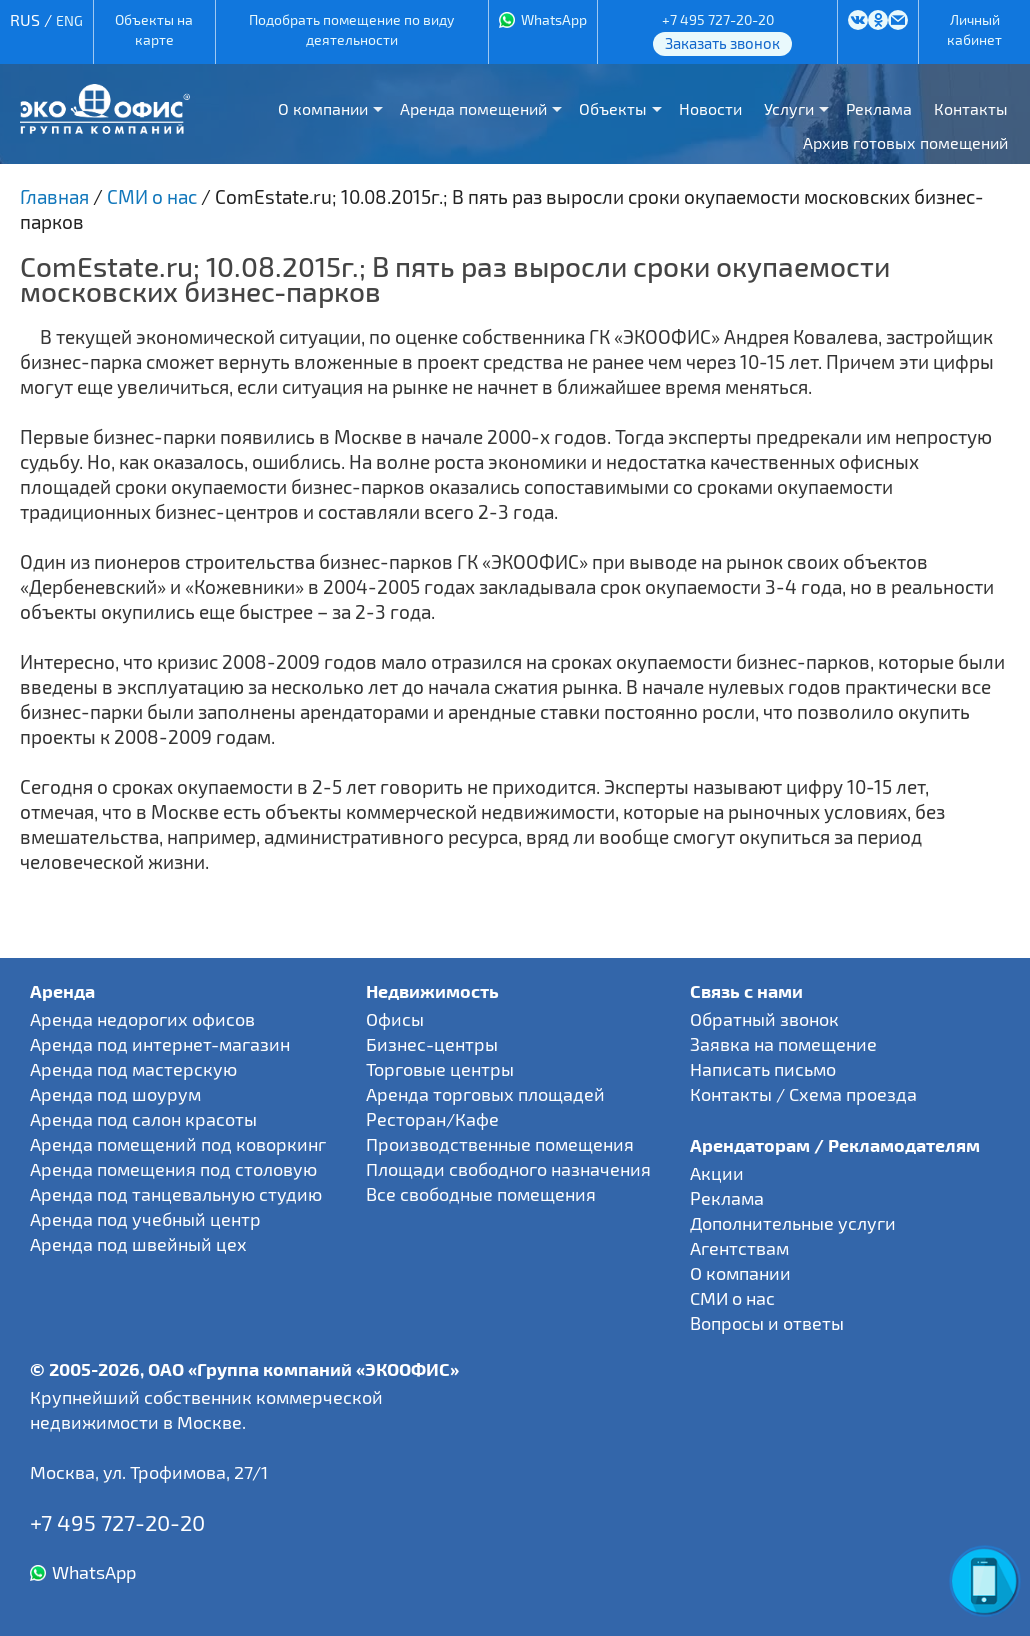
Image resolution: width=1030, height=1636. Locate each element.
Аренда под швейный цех (138, 1244)
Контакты (971, 108)
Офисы (395, 1019)
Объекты (613, 108)
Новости (710, 108)
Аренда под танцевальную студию (176, 1194)
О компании (323, 108)
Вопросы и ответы (767, 1323)
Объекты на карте (154, 29)
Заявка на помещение (783, 1044)
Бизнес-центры (432, 1044)
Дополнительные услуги (793, 1223)
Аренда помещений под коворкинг (178, 1144)
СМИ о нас (732, 1298)
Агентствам (739, 1248)
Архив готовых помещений (905, 142)
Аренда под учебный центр (145, 1219)
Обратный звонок (764, 1019)
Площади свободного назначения (508, 1169)
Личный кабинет (974, 29)
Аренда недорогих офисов (142, 1019)
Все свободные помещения (481, 1194)
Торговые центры (440, 1069)
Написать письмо (763, 1069)
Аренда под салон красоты (143, 1119)
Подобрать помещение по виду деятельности (351, 29)
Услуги (789, 108)
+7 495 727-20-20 (718, 19)
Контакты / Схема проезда (803, 1094)
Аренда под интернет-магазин (160, 1044)
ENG (69, 20)
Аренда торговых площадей (485, 1094)
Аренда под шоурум (115, 1094)
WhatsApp (554, 19)
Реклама (879, 108)
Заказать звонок (722, 43)
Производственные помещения (500, 1144)
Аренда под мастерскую (133, 1069)
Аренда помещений (473, 108)
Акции (717, 1173)
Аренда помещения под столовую (173, 1169)
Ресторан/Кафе (432, 1119)
